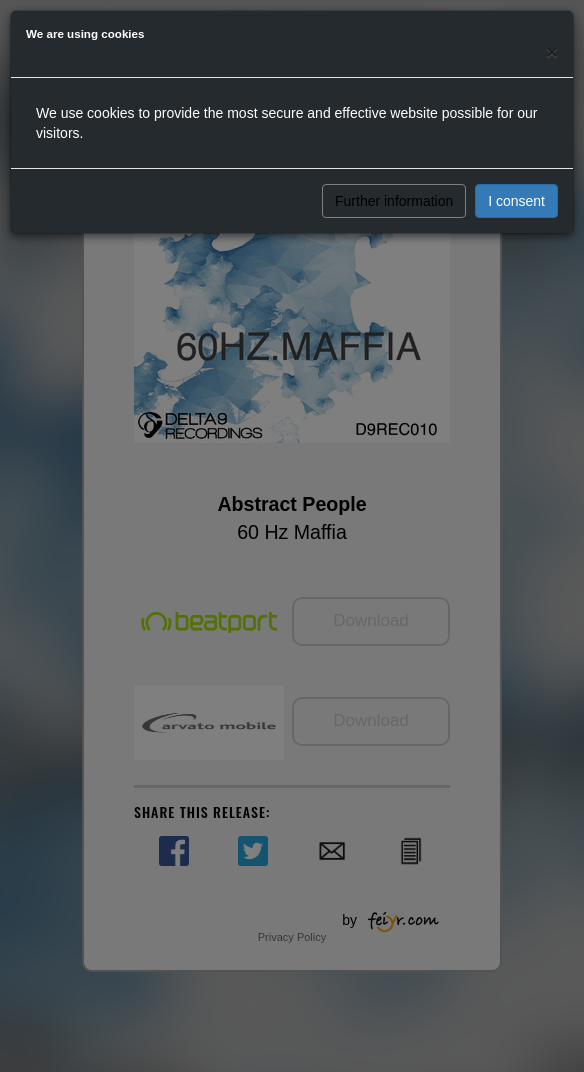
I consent (516, 201)
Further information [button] (394, 201)
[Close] (552, 51)
